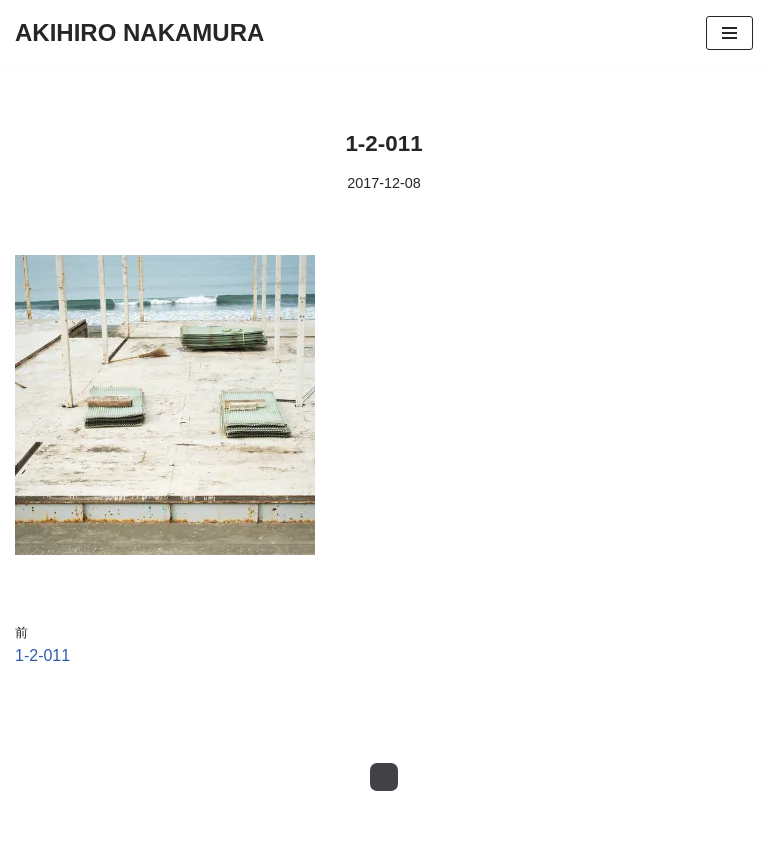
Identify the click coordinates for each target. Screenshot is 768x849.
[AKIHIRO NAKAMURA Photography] (139, 33)
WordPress (193, 828)
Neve (33, 828)
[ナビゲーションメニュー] (729, 33)
